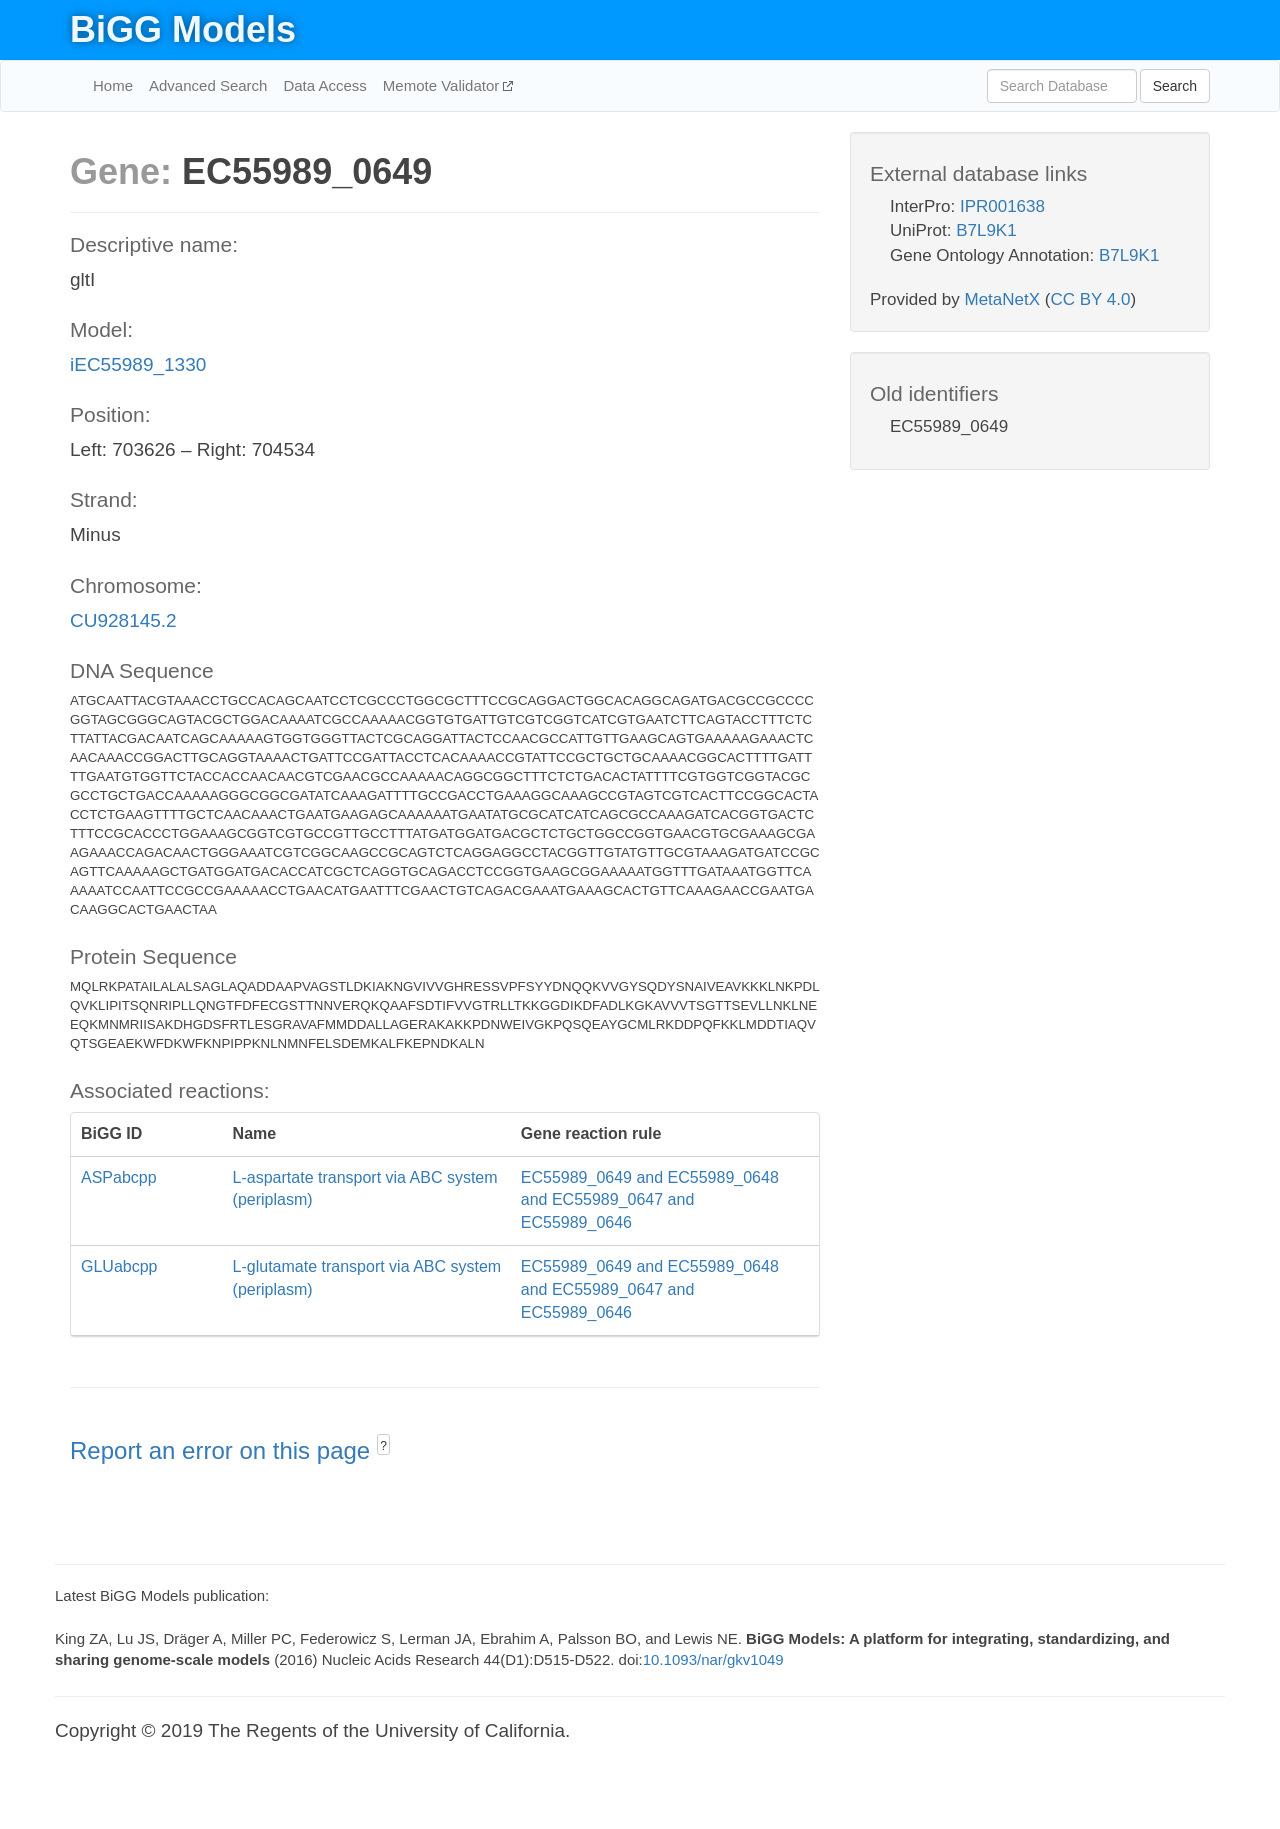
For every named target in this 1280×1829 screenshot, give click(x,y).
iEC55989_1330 (138, 364)
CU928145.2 (123, 620)
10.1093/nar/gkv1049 (713, 1659)
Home (113, 85)
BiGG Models (183, 29)
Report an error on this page (223, 1450)
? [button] (383, 1446)
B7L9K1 (986, 230)
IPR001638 (1002, 206)
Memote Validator (443, 85)
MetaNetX (1003, 299)
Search (1175, 86)
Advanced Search (208, 85)
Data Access (324, 85)
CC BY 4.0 (1090, 299)
